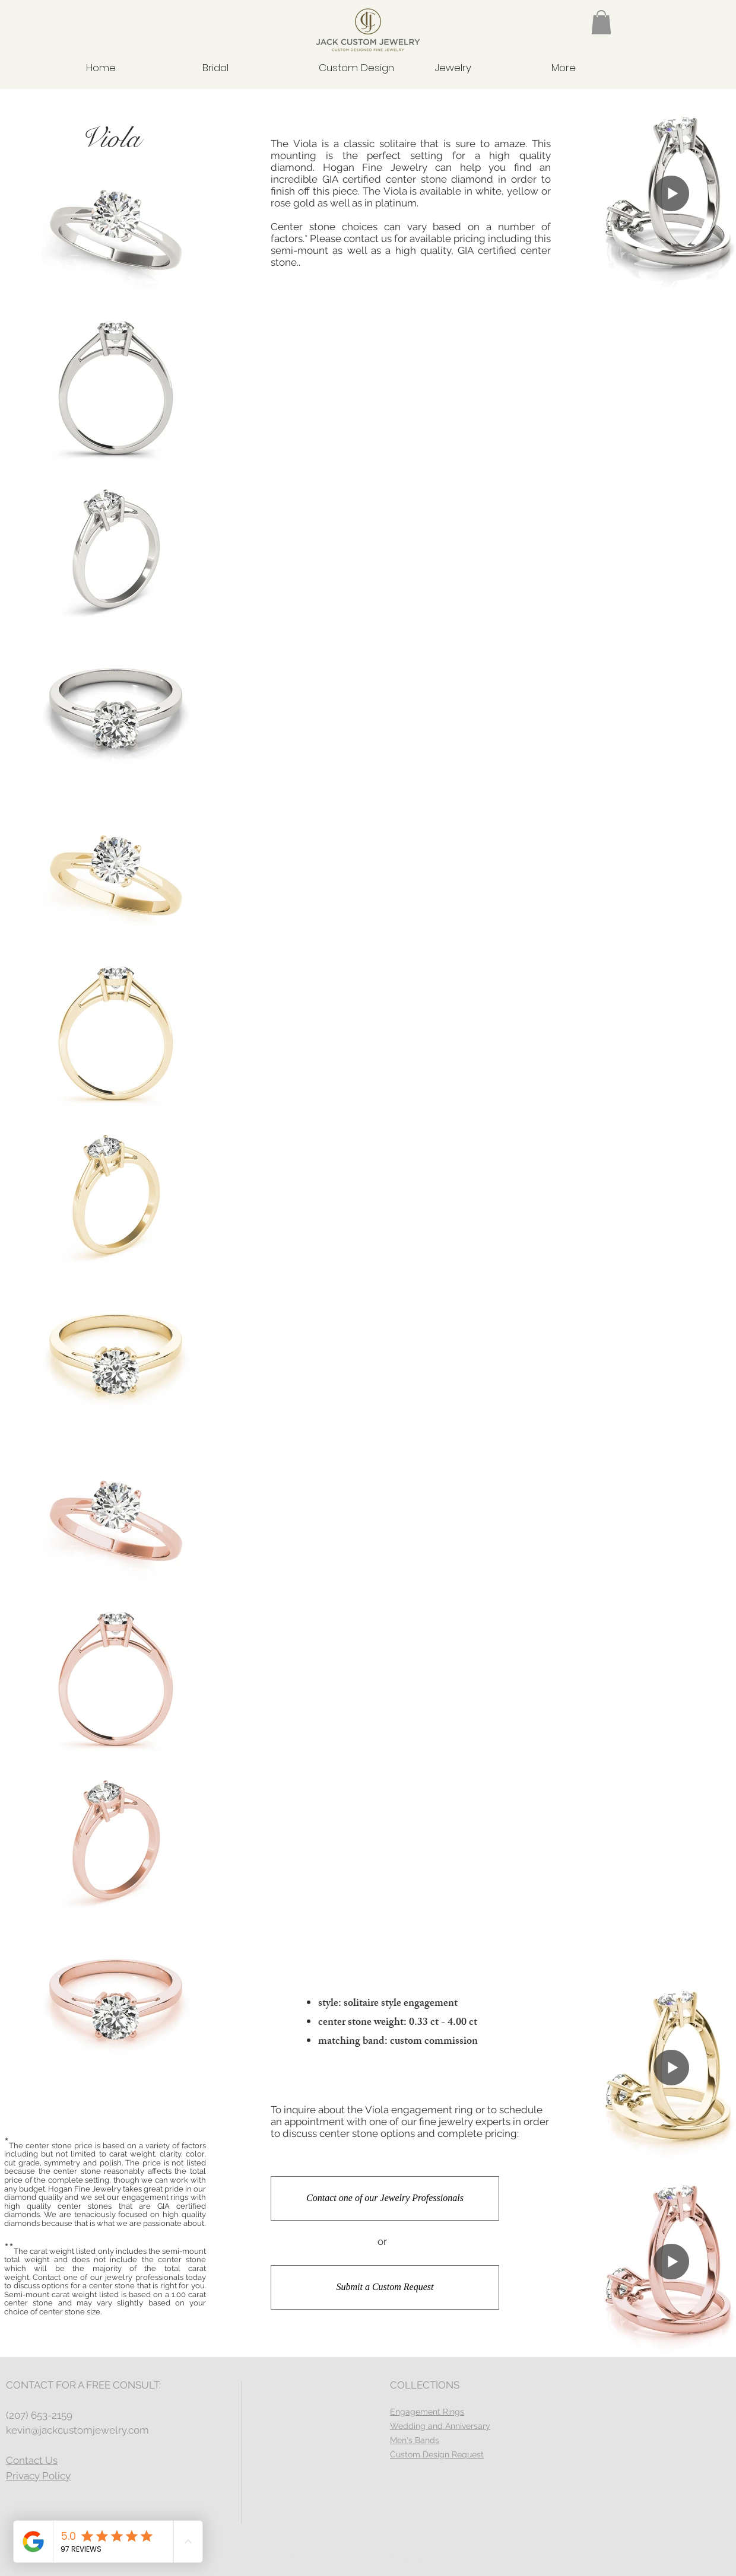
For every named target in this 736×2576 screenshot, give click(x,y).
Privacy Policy (38, 2476)
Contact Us (32, 2460)
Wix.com (432, 2559)
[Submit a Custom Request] (385, 2287)
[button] (601, 22)
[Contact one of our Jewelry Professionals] (385, 2198)
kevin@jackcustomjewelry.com (77, 2430)
